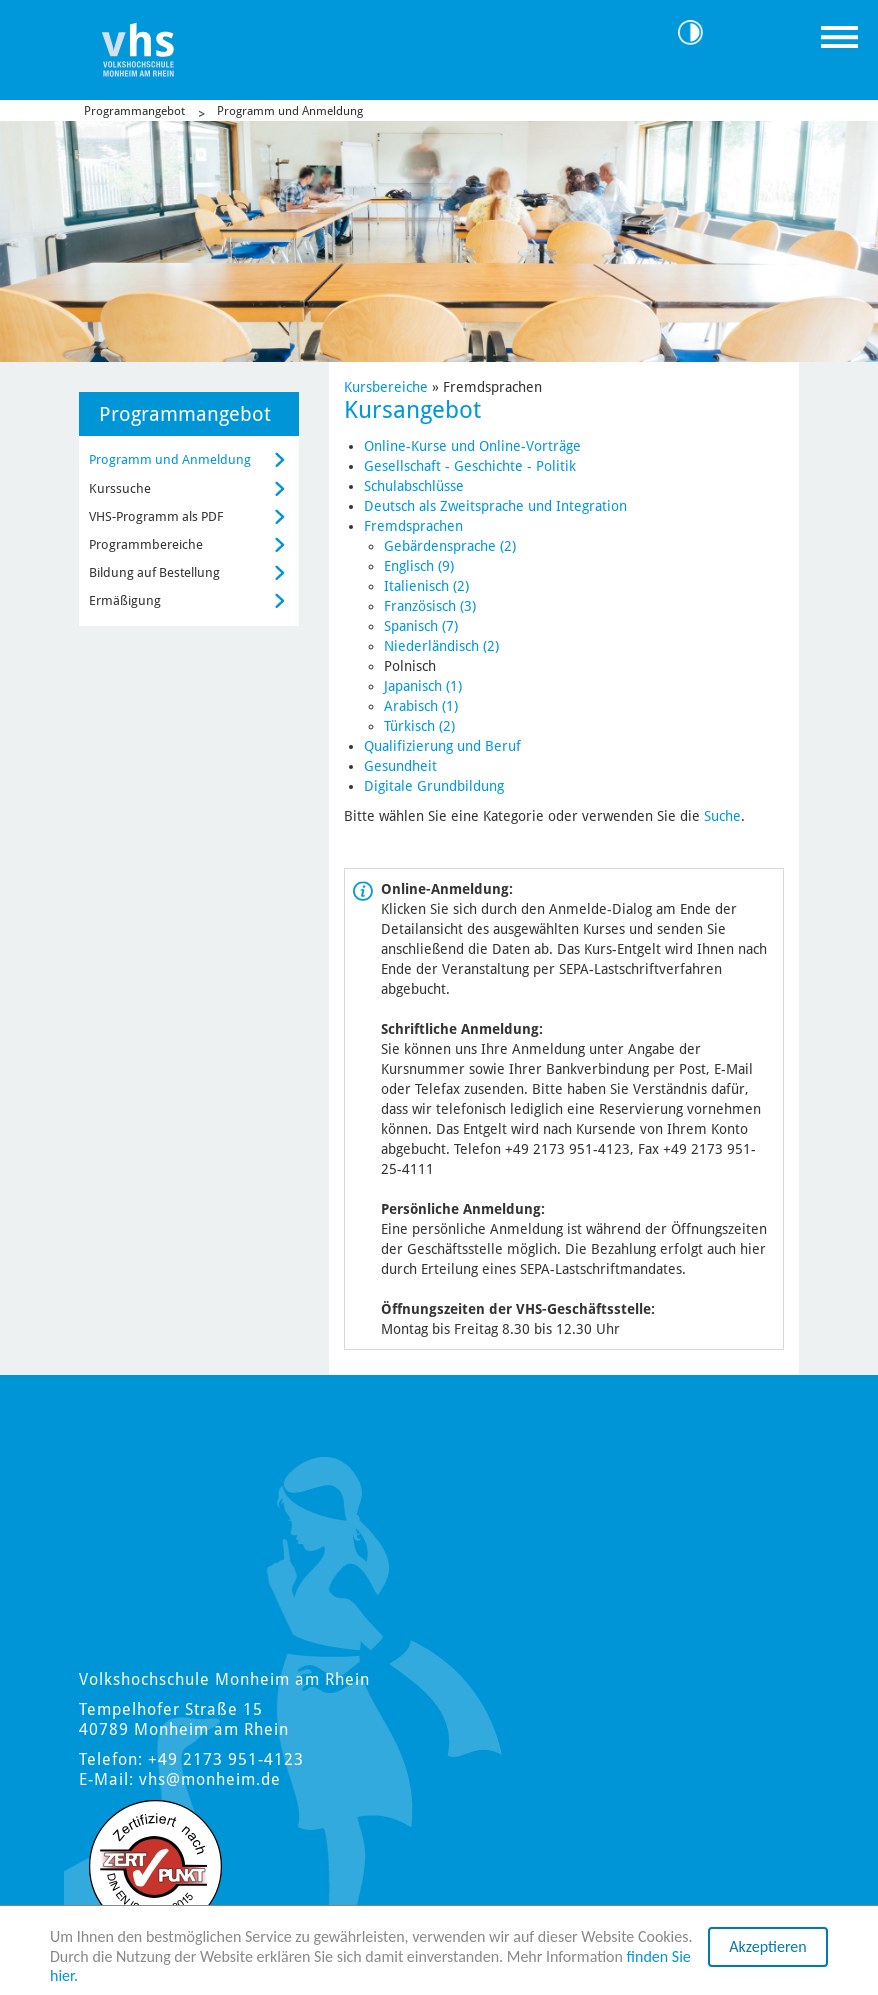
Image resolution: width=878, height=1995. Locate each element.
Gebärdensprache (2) (450, 546)
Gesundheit (400, 766)
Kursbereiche (386, 387)
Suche (722, 816)
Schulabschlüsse (414, 486)
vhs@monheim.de (210, 1779)
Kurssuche (120, 488)
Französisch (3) (430, 606)
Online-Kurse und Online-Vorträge (472, 446)
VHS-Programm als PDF (156, 516)
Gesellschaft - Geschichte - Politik (470, 466)
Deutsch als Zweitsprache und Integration (495, 506)
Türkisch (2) (419, 726)
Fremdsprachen (413, 526)
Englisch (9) (419, 566)
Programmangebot (134, 111)
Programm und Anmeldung (290, 111)
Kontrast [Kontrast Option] (698, 32)
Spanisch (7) (421, 626)
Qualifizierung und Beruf (442, 746)
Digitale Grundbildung (434, 786)
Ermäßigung (125, 600)
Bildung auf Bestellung (154, 572)
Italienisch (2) (426, 586)
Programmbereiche (146, 544)
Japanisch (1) (423, 686)
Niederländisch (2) (441, 646)
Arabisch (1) (421, 706)
